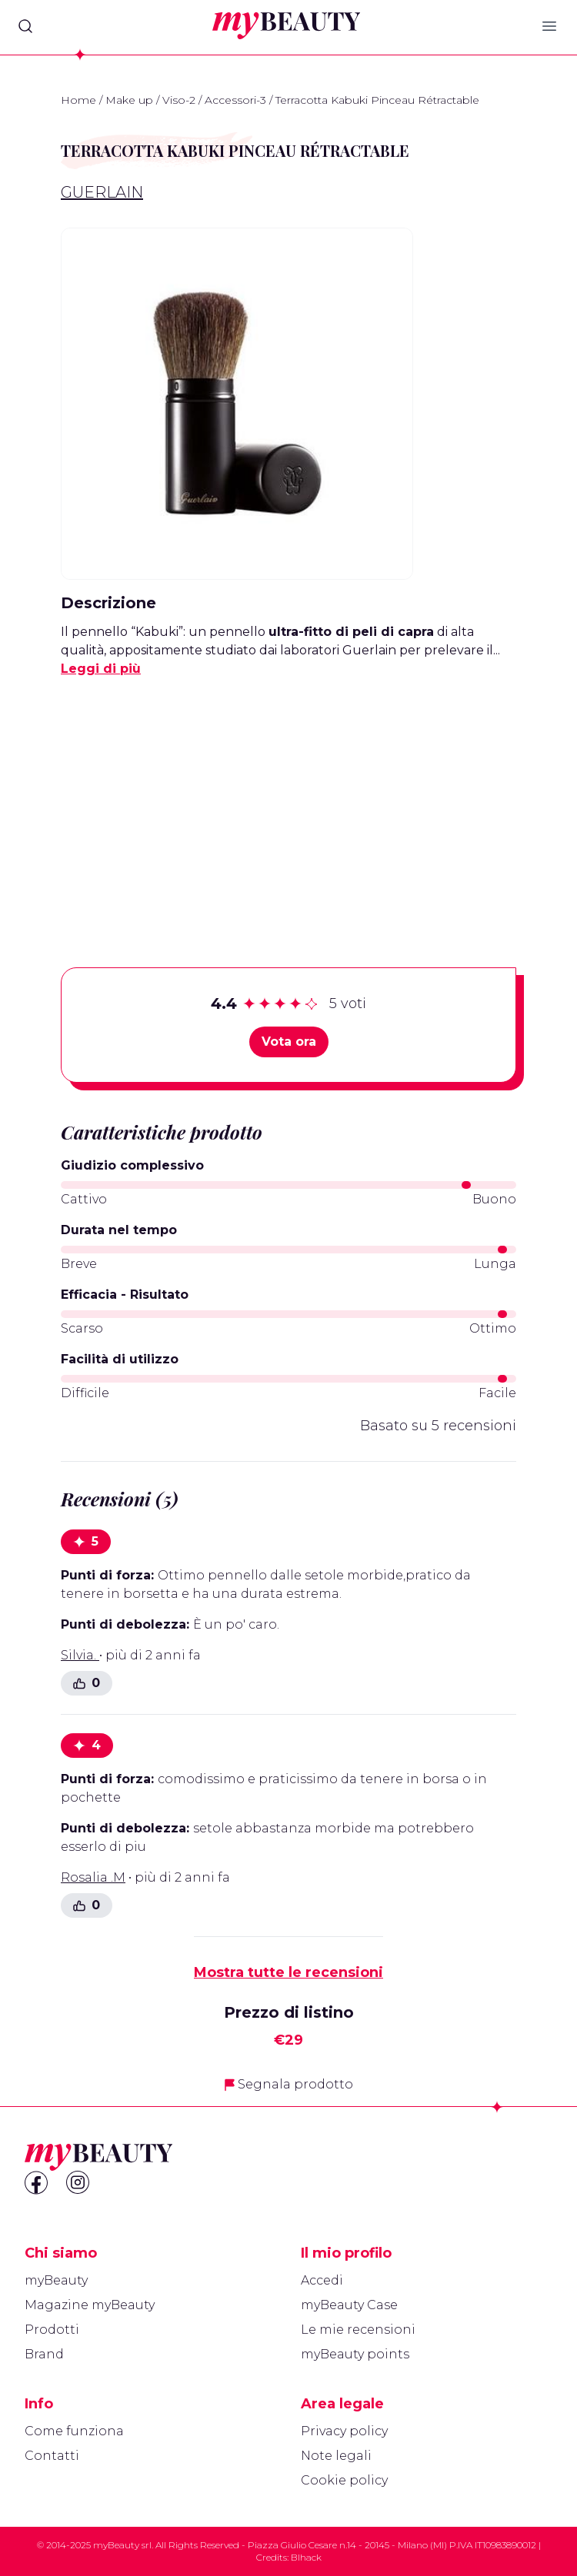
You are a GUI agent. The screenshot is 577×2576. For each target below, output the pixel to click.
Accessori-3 (235, 100)
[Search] (25, 26)
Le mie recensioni (358, 2329)
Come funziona (74, 2431)
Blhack (306, 2557)
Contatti (52, 2455)
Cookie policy (344, 2480)
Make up (129, 100)
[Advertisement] (288, 798)
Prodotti (52, 2329)
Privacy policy (344, 2431)
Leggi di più (101, 668)
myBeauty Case (349, 2305)
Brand (44, 2354)
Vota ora (289, 1041)
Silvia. (80, 1655)
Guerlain (102, 192)
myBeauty (56, 2280)
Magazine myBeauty (90, 2305)
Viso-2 (178, 100)
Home (78, 100)
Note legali (336, 2455)
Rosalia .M (93, 1877)
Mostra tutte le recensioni (288, 1972)
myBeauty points (355, 2354)
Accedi (322, 2280)
